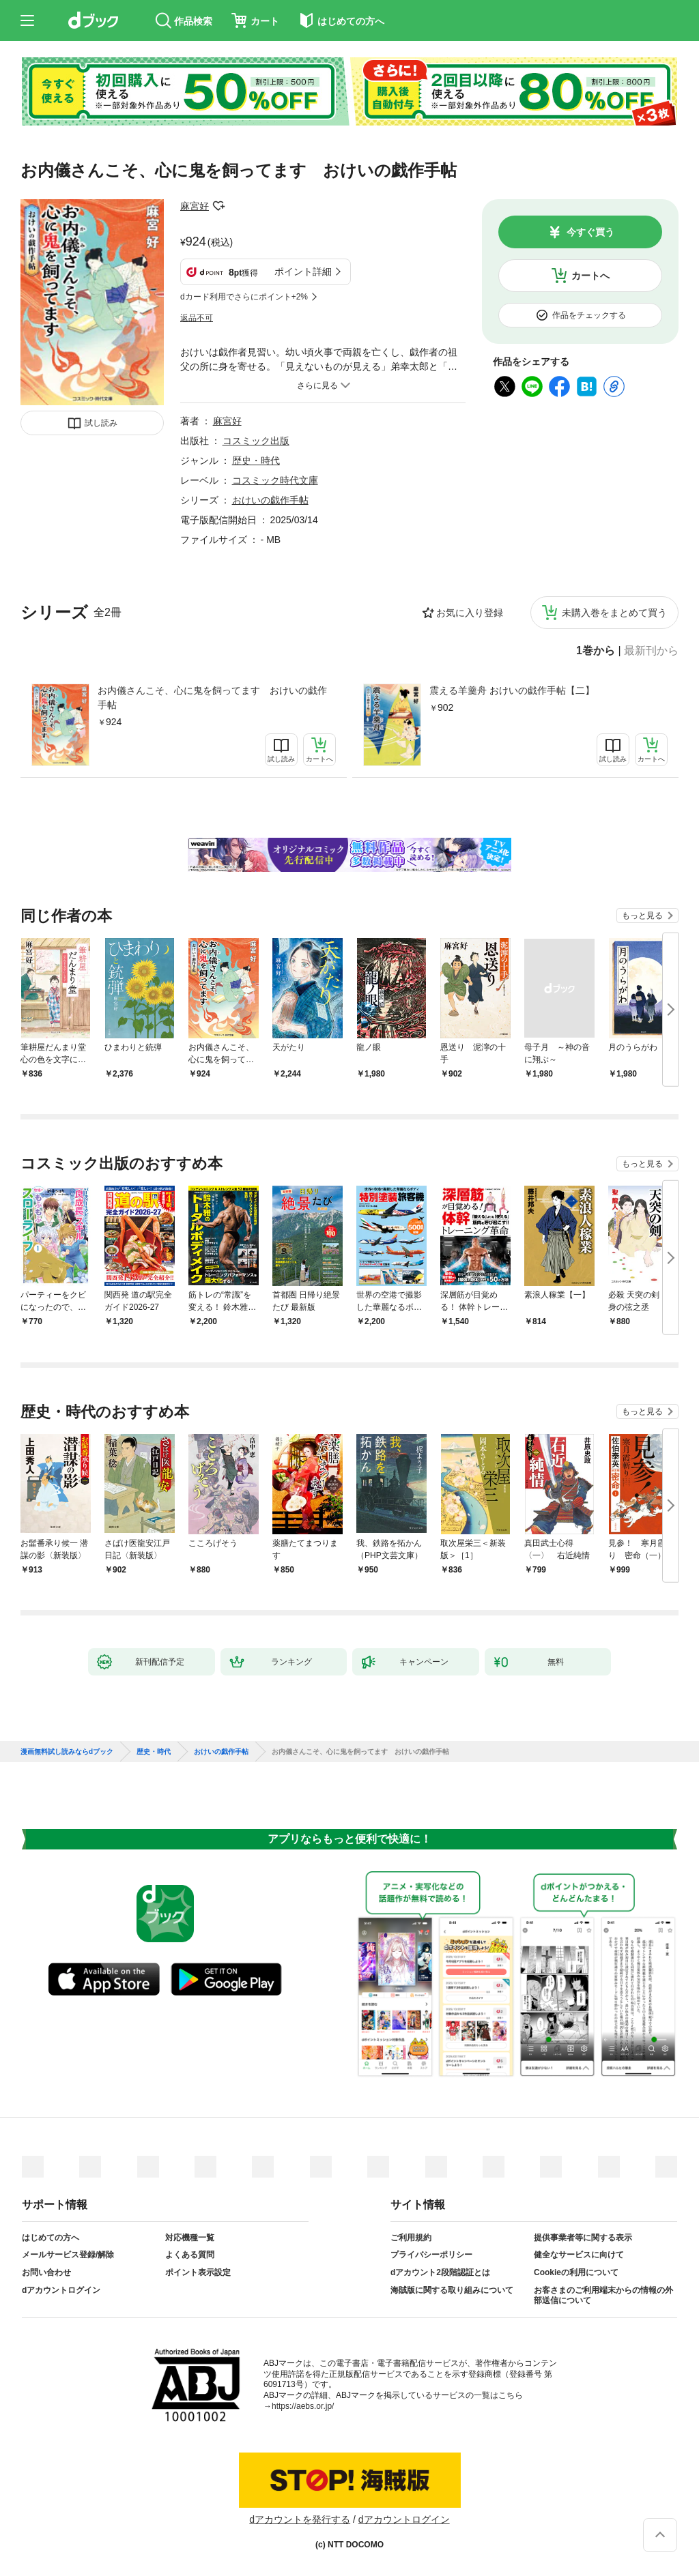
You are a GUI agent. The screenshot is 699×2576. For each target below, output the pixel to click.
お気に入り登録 (469, 612)
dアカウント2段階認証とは (440, 2272)
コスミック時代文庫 (275, 480)
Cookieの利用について (576, 2272)
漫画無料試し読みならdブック (66, 1751)
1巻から (595, 650)
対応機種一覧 (189, 2237)
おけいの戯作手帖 (270, 500)
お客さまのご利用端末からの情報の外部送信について (603, 2295)
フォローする (218, 206)
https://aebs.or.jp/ (303, 2406)
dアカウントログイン (61, 2290)
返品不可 (196, 318)
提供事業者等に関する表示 (583, 2237)
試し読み (101, 423)
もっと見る (642, 915)
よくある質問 (189, 2254)
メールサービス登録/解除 (68, 2254)
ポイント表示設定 (198, 2272)
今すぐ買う (590, 231)
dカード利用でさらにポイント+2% (244, 297)
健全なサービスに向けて (579, 2254)
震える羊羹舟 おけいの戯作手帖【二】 (512, 690)
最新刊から (651, 650)
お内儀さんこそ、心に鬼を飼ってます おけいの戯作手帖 (212, 697)
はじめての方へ (50, 2237)
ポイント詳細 (303, 271)
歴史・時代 (256, 460)
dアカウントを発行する (299, 2519)
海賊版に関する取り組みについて (451, 2290)
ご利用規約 (410, 2237)
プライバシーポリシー (431, 2254)
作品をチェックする (589, 315)
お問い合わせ (46, 2272)
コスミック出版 (256, 440)
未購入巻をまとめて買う (614, 612)
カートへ (590, 275)
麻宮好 (194, 206)
